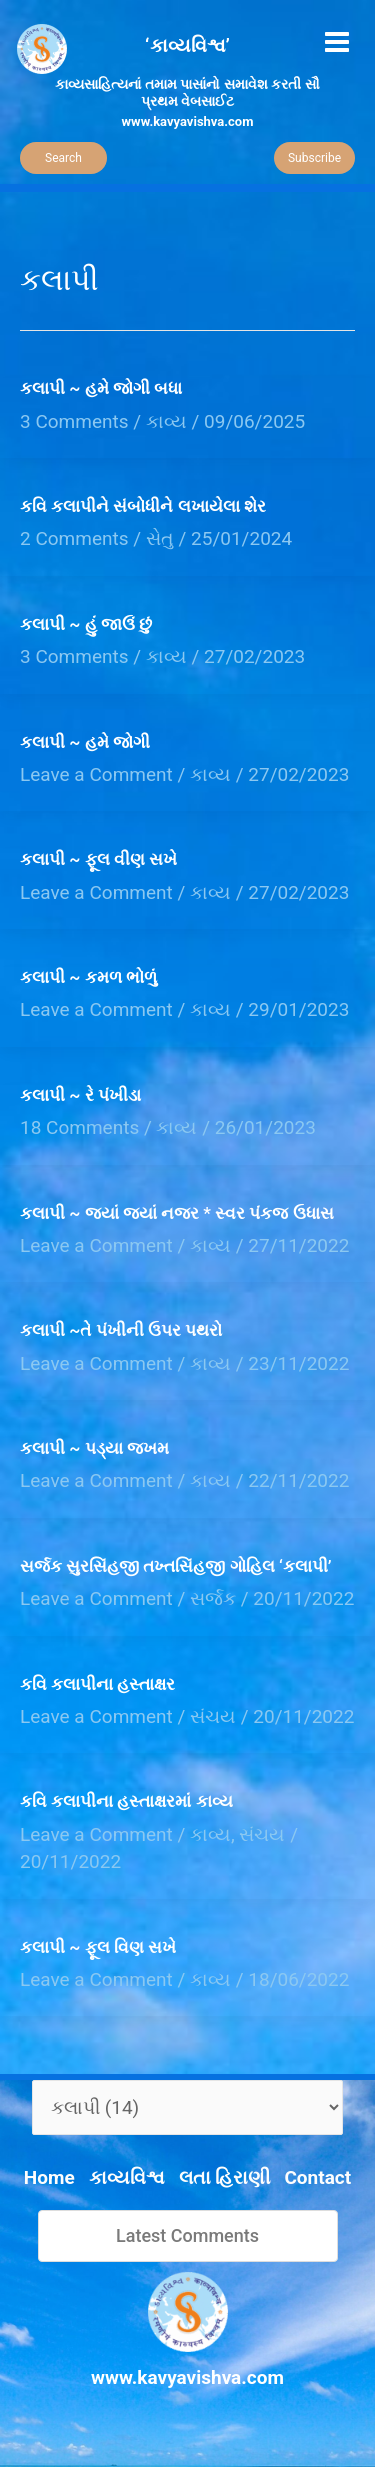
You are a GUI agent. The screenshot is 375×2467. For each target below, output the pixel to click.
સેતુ (160, 538)
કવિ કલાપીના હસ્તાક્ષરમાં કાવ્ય (126, 1801)
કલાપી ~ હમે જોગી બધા (101, 388)
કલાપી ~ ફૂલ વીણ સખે (98, 859)
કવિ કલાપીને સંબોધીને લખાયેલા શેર (143, 506)
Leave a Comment (96, 774)
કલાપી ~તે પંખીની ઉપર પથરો (121, 1330)
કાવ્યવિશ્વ (127, 2177)
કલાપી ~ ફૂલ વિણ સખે (98, 1947)
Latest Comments (187, 2235)
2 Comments (74, 538)
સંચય (213, 1716)
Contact (317, 2177)
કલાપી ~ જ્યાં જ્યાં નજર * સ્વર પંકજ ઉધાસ (177, 1213)
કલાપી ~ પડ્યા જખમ (94, 1448)
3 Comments (74, 421)
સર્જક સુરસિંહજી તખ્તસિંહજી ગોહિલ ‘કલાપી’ (176, 1566)
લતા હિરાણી (225, 2177)
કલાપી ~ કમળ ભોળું (88, 977)
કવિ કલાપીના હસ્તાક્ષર (97, 1684)
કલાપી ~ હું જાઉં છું (86, 624)
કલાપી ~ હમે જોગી (85, 742)
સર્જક (213, 1598)
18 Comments (79, 1127)
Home (49, 2177)
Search (63, 158)
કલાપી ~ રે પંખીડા (80, 1095)
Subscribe (314, 158)
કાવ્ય (166, 421)
